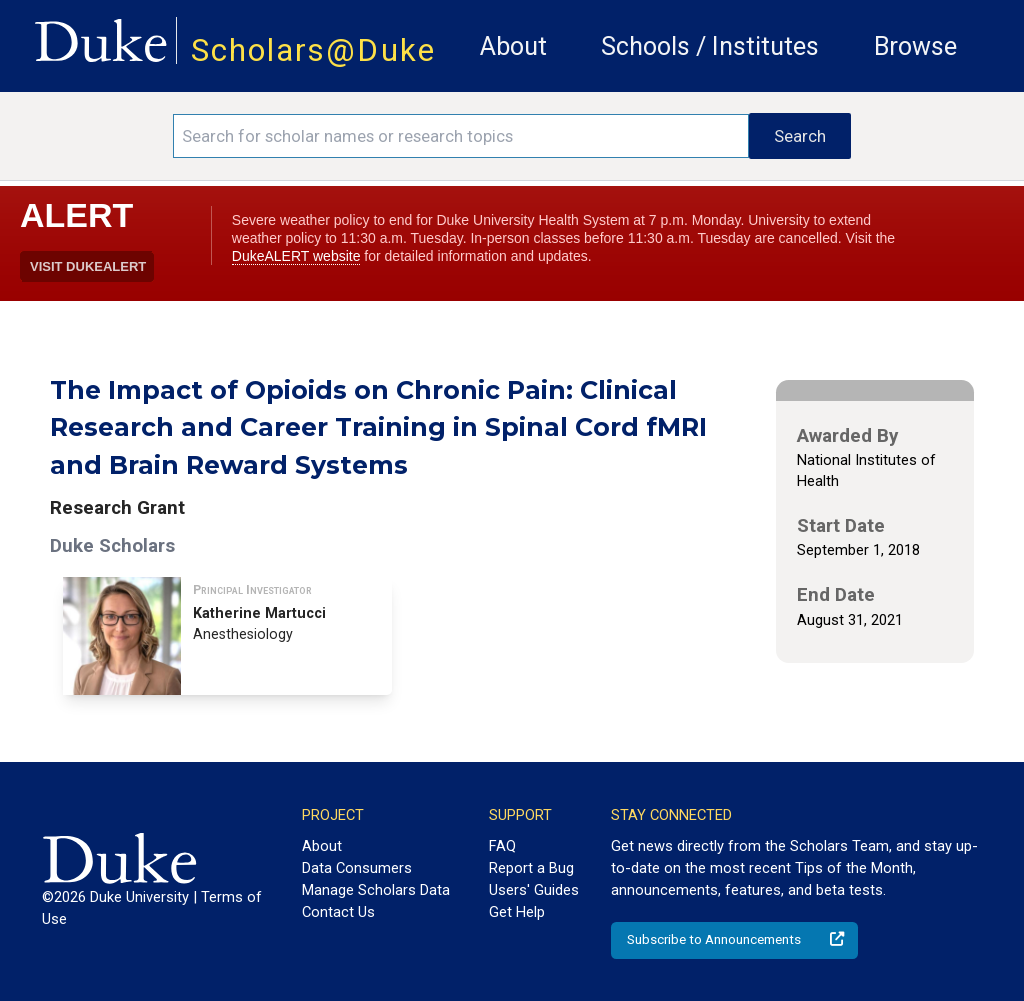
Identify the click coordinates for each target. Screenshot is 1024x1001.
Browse (915, 46)
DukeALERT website (296, 256)
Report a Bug (531, 868)
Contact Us (338, 912)
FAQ (502, 846)
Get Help (517, 912)
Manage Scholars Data (376, 890)
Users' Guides (534, 890)
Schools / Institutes (710, 46)
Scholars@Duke (313, 50)
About (513, 46)
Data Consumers (357, 868)
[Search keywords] (461, 136)
